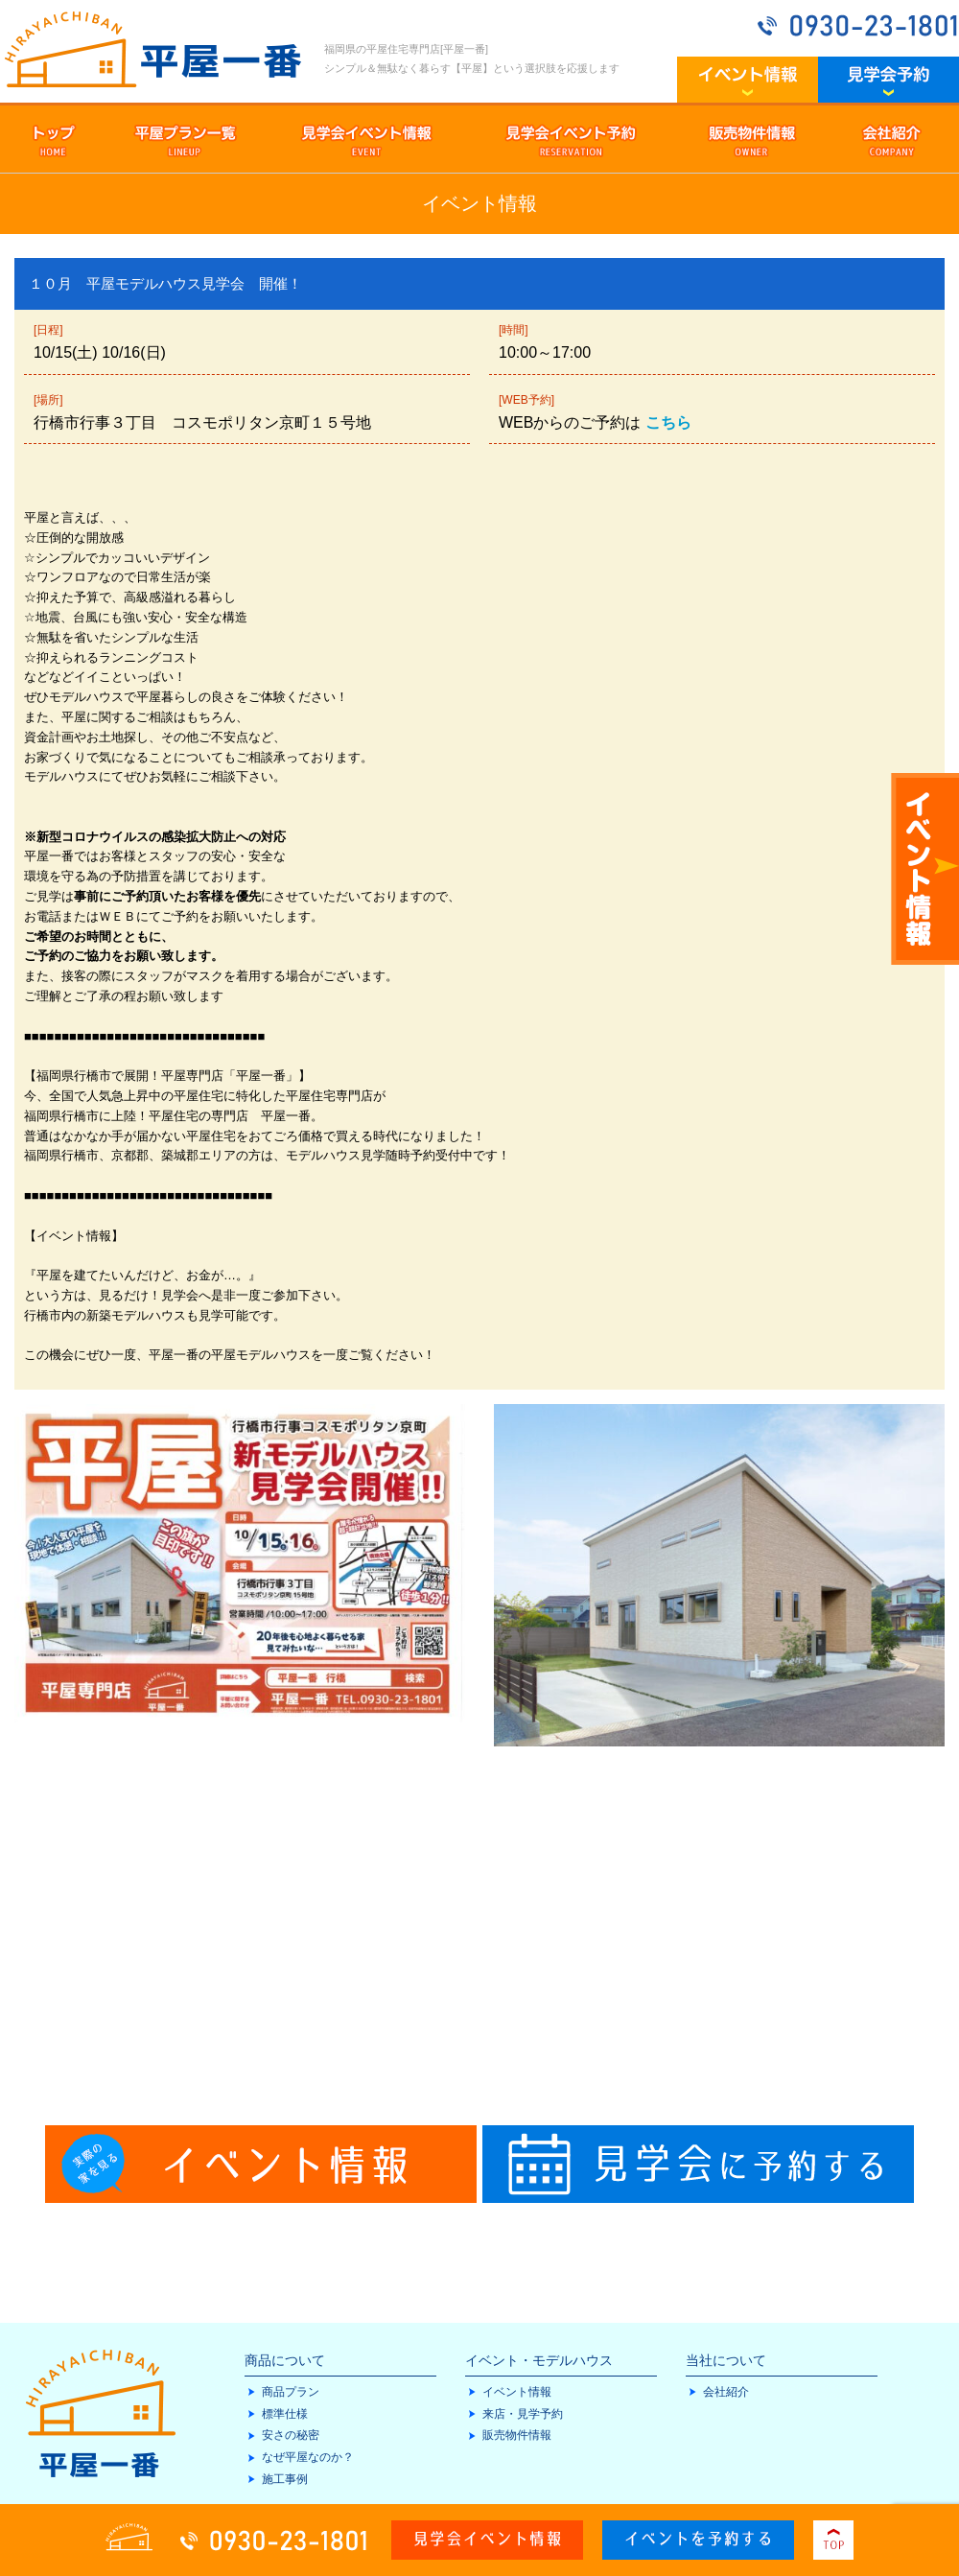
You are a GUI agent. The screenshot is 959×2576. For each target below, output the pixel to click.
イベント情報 (516, 2392)
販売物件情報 (516, 2435)
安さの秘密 (290, 2435)
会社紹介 (726, 2392)
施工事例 (285, 2479)
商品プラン (290, 2392)
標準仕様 (285, 2414)
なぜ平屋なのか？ (308, 2457)
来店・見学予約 (522, 2414)
